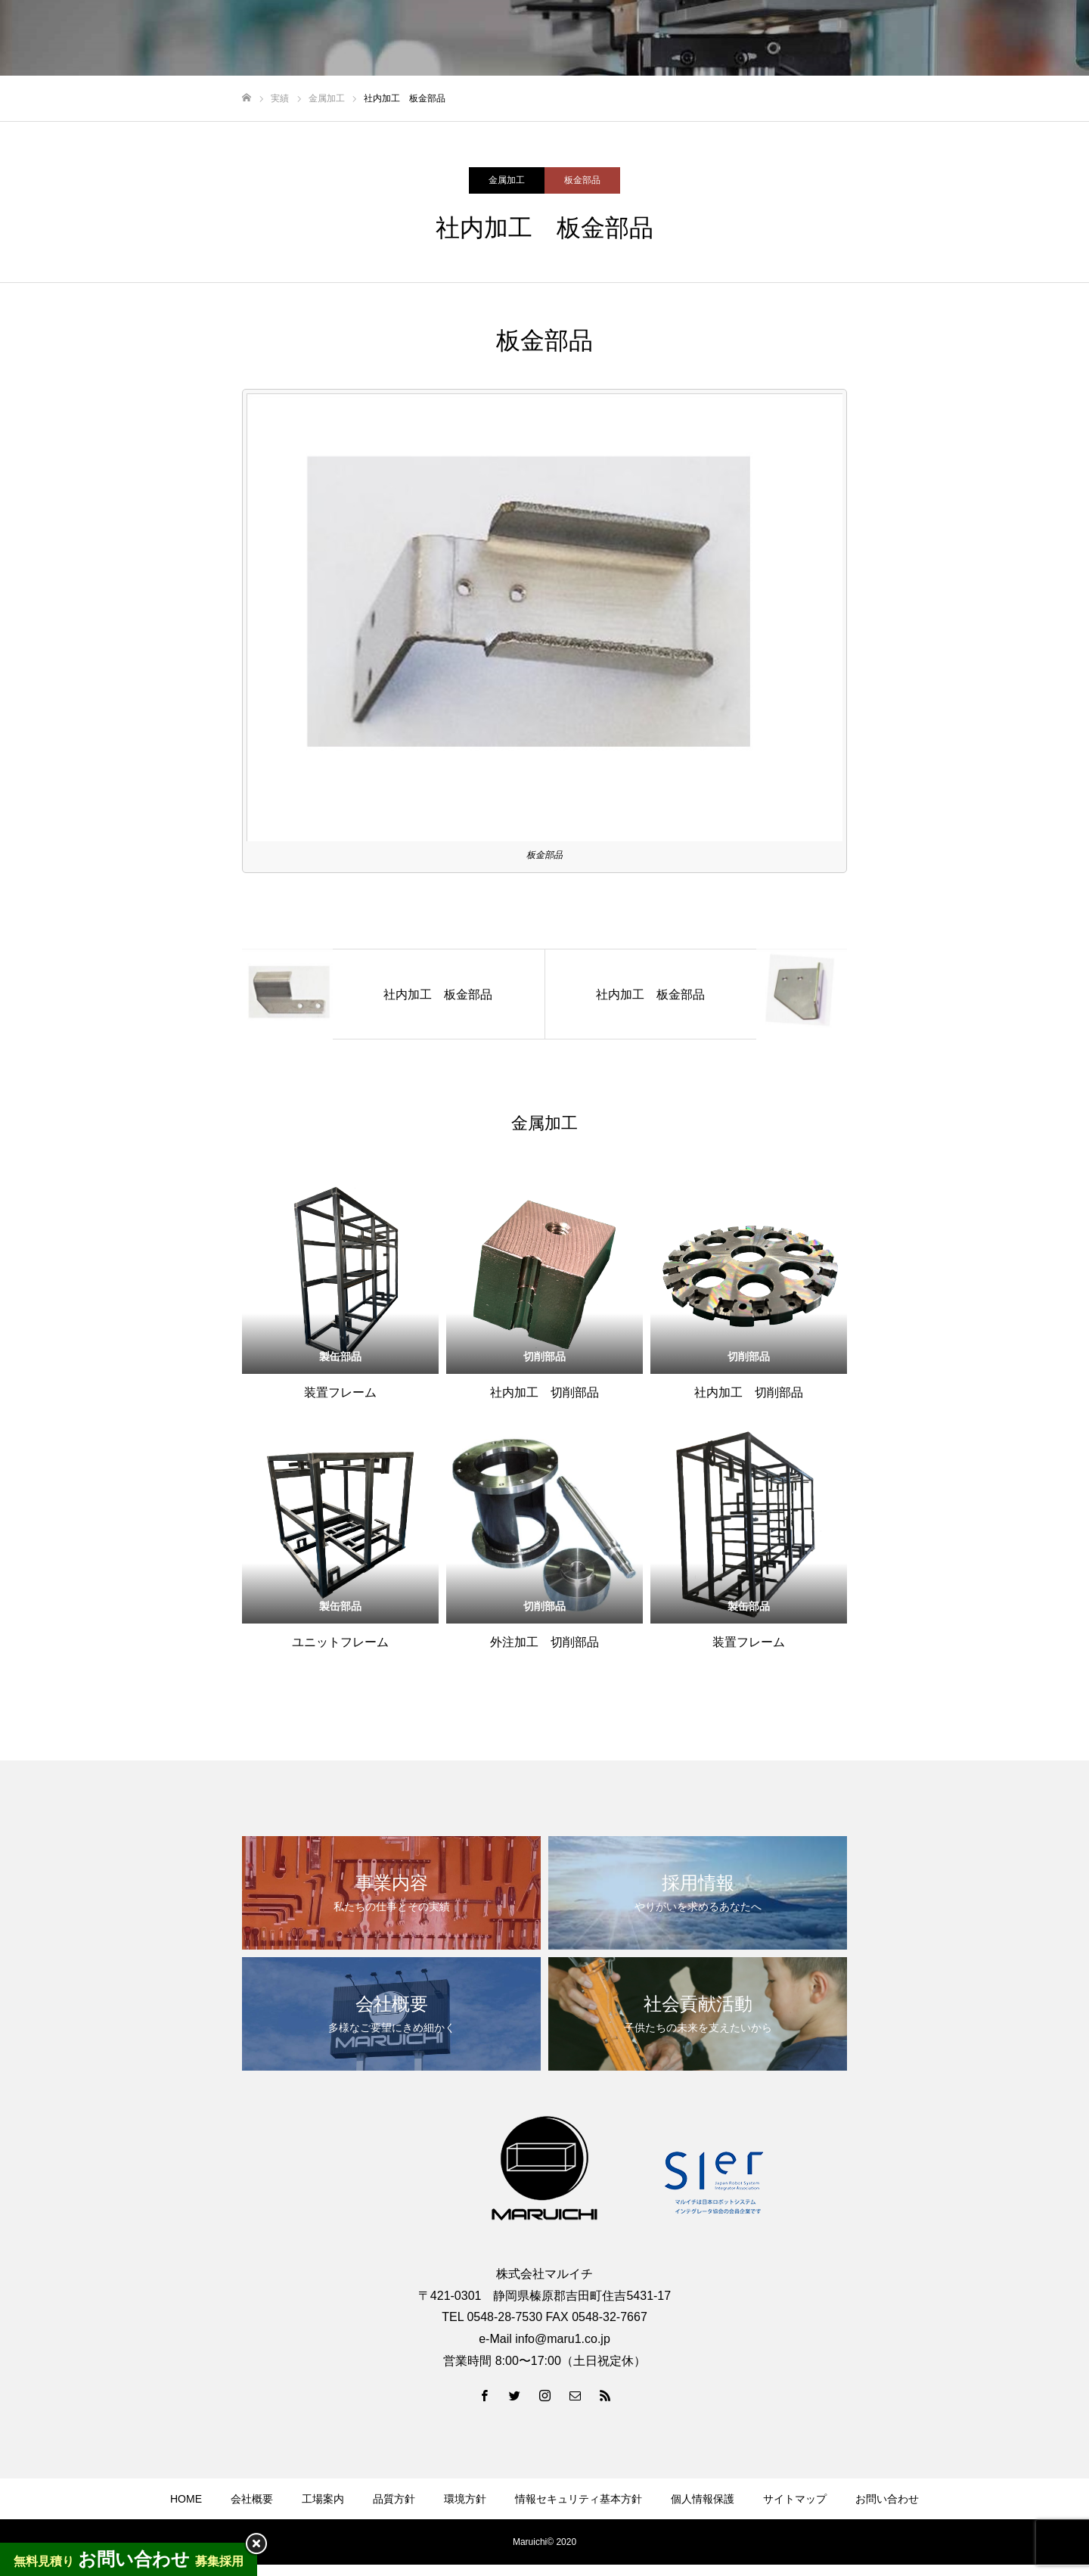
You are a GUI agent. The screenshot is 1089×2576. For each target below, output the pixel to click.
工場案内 (323, 2499)
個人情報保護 (702, 2499)
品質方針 (394, 2499)
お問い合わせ (887, 2499)
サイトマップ (795, 2499)
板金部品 (582, 180)
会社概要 (252, 2499)
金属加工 (507, 180)
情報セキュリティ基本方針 (578, 2499)
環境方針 (465, 2499)
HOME (186, 2499)
